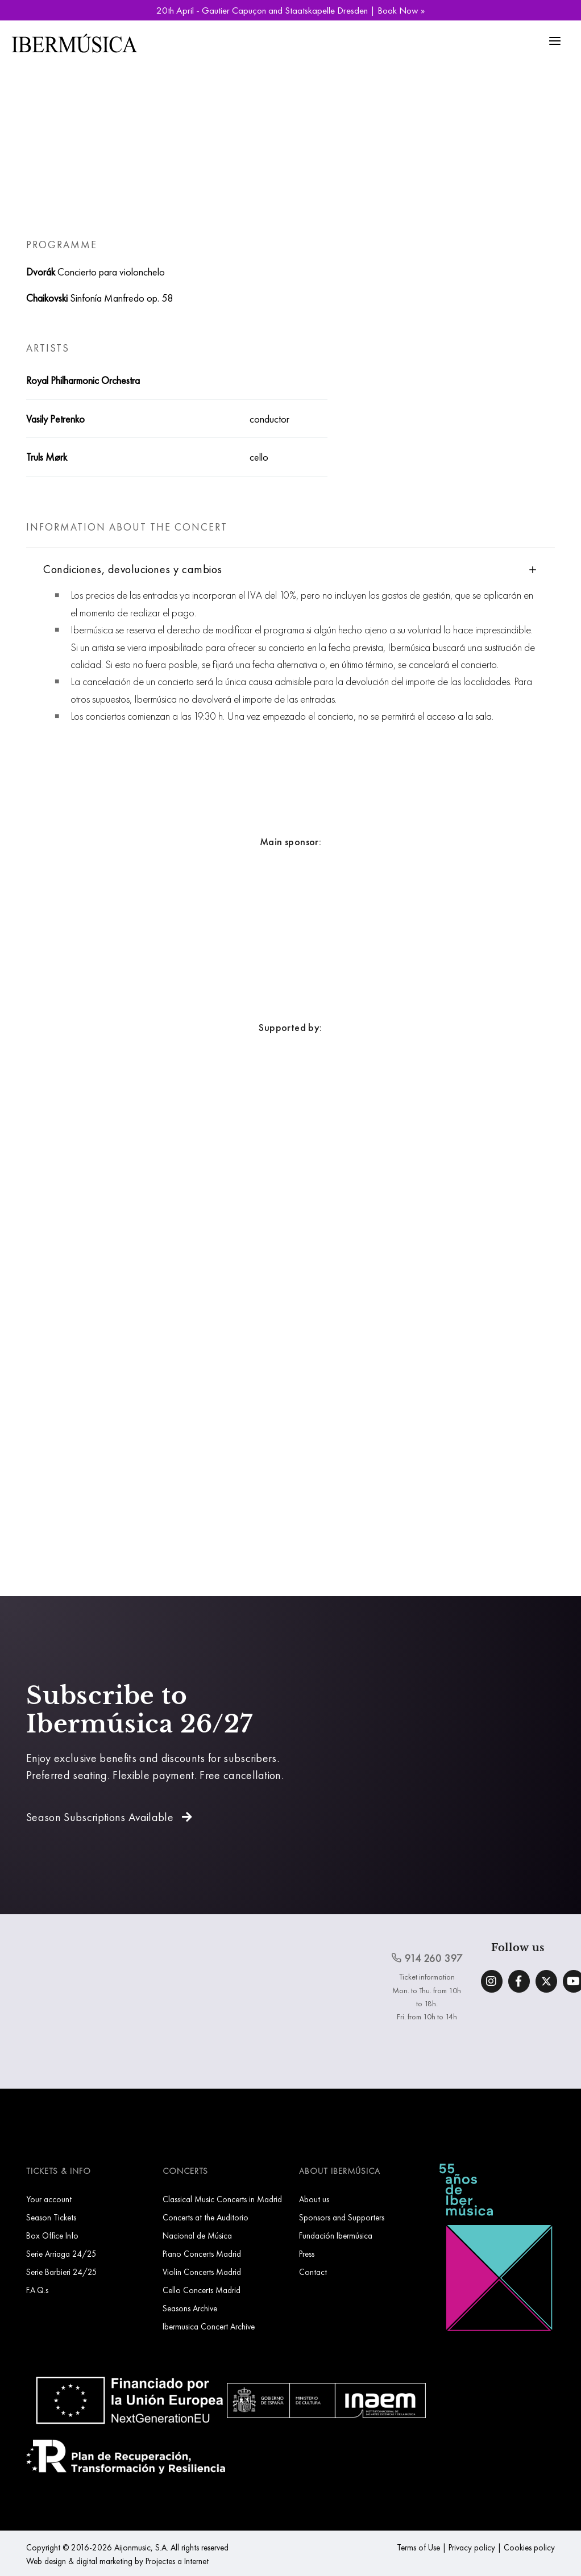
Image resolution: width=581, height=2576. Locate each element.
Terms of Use (418, 2547)
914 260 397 (427, 1958)
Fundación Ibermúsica (335, 2235)
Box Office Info (52, 2235)
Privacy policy (472, 2547)
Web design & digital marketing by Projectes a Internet (117, 2561)
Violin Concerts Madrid (202, 2271)
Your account (49, 2199)
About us (314, 2199)
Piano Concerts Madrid (202, 2253)
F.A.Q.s (37, 2290)
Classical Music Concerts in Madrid (222, 2199)
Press (306, 2253)
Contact (313, 2271)
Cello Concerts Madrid (201, 2290)
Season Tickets (51, 2217)
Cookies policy (529, 2547)
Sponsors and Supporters (341, 2217)
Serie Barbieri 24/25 (61, 2271)
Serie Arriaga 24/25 (61, 2253)
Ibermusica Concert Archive (209, 2326)
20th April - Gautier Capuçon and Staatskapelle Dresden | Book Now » (290, 10)
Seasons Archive (190, 2308)
